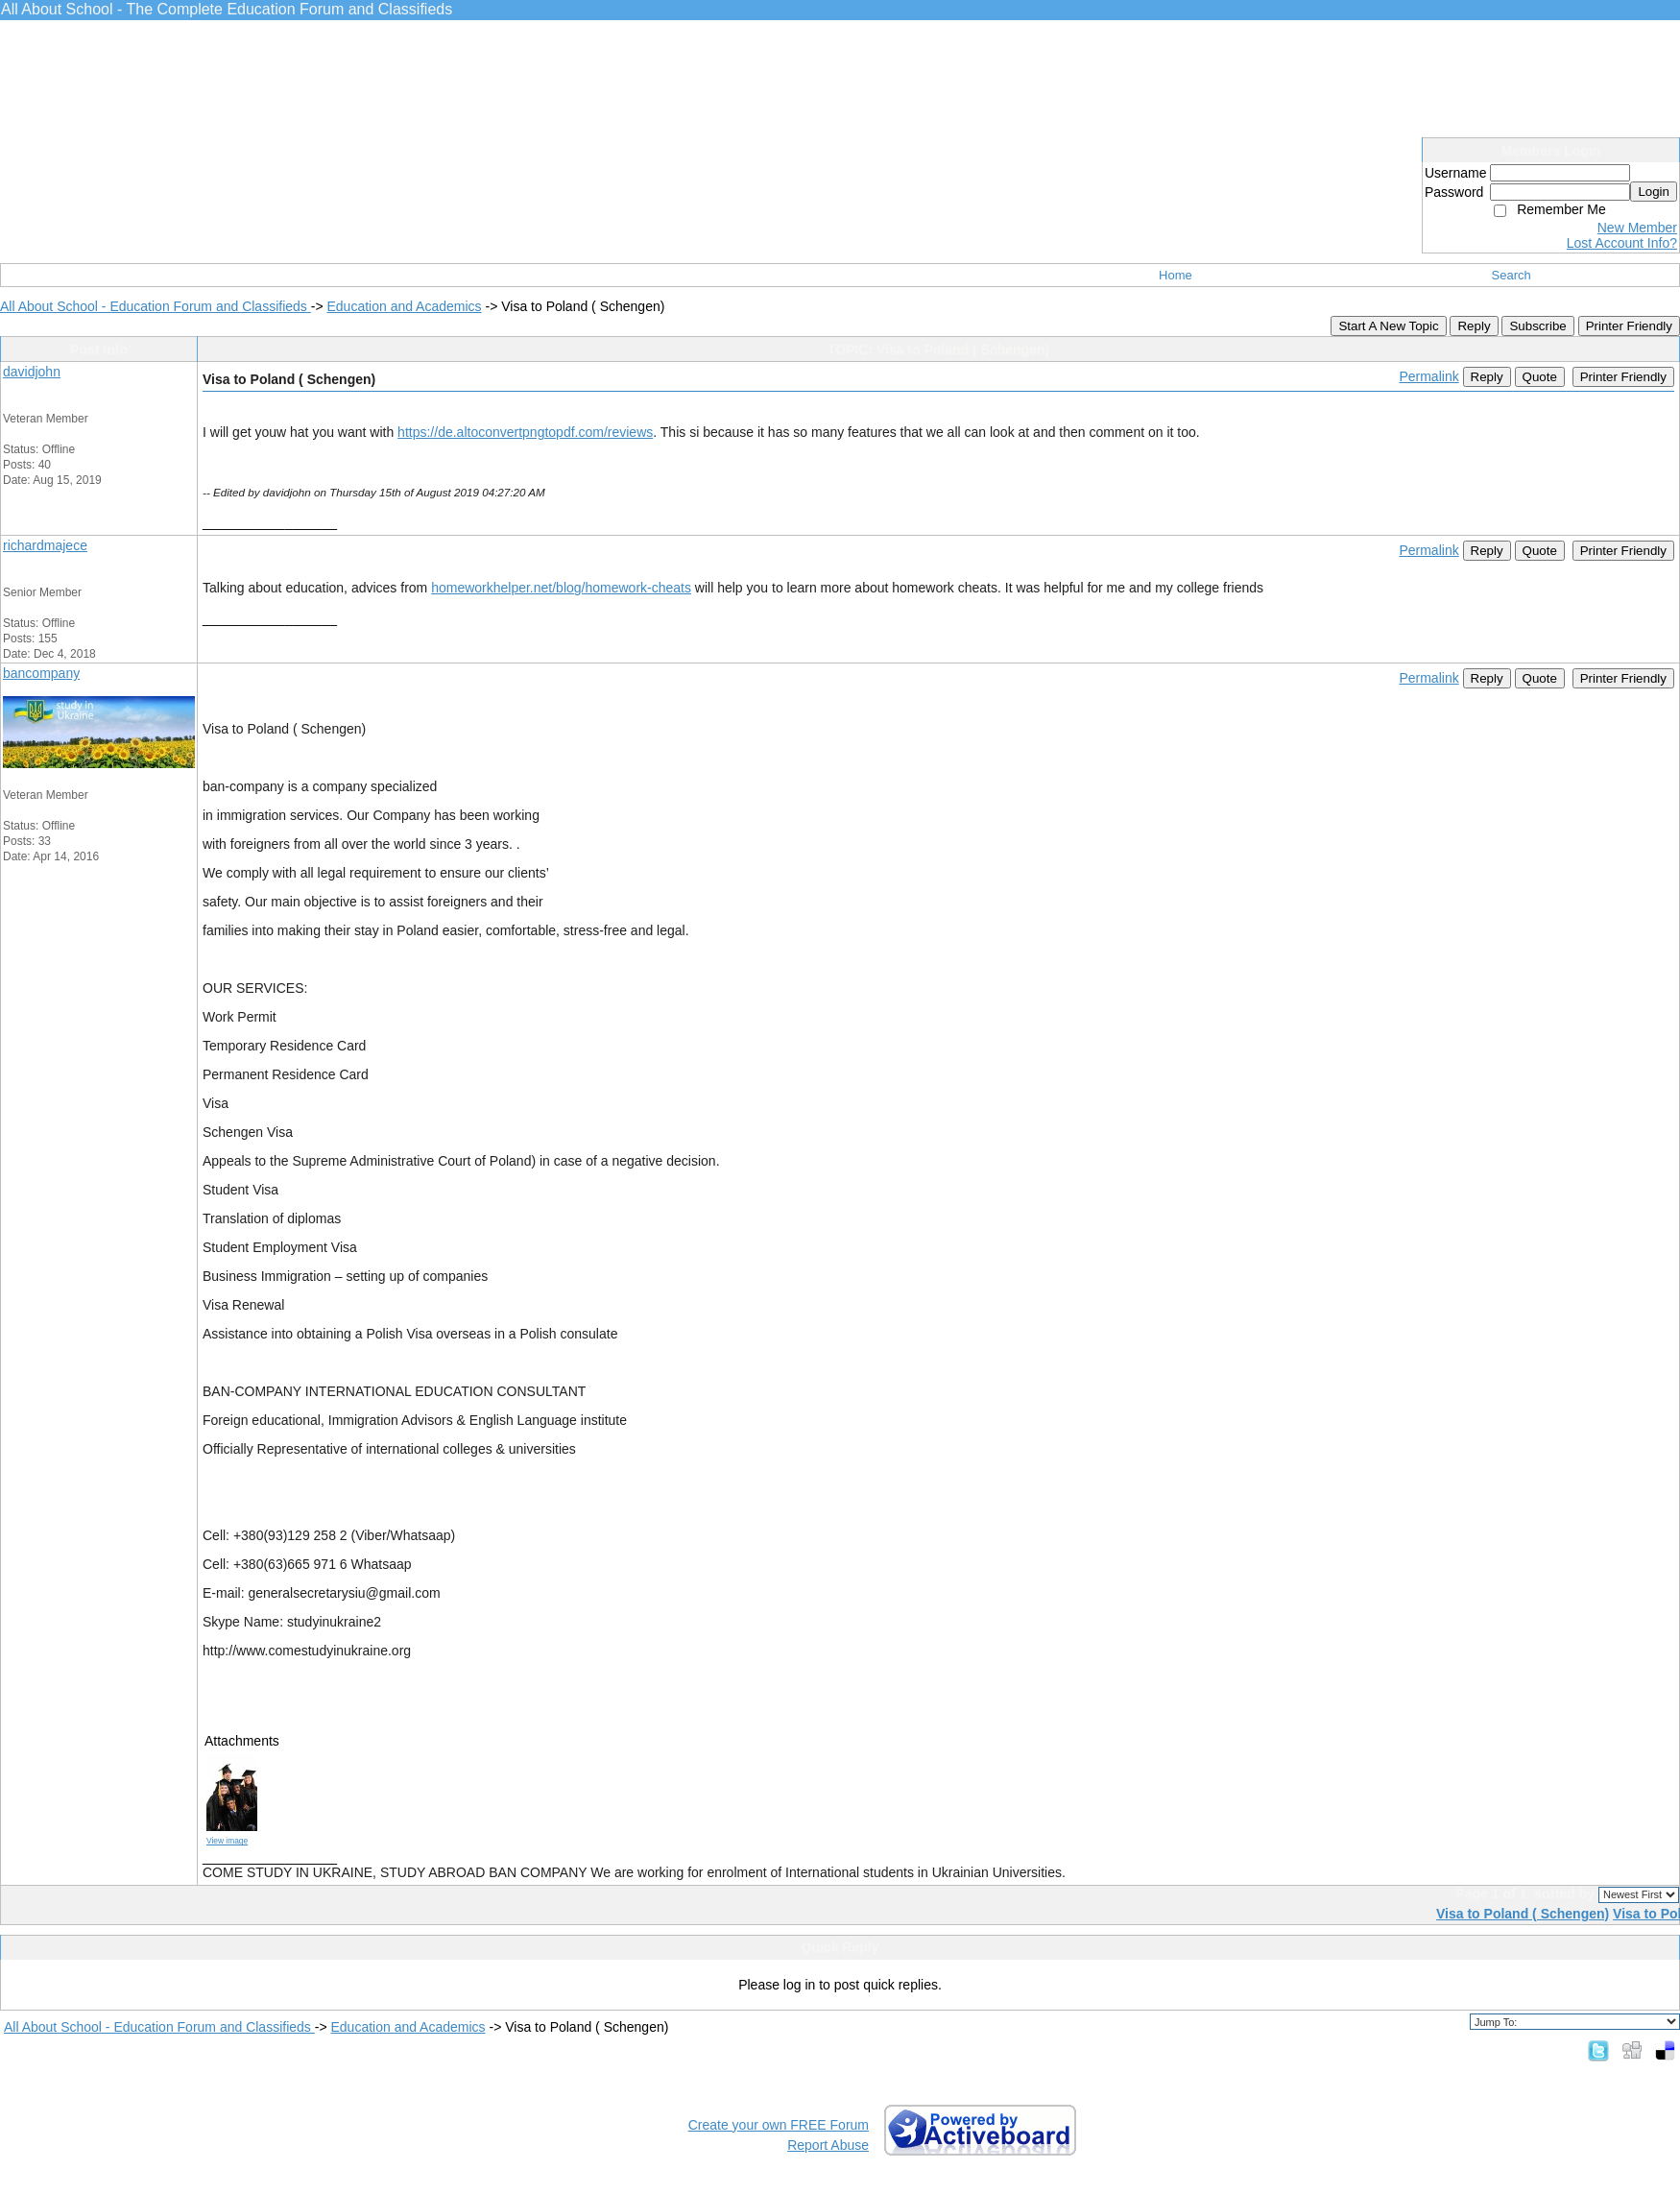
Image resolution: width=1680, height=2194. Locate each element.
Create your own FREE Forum (778, 2125)
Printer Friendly (1629, 326)
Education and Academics (403, 306)
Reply (1473, 326)
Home (1175, 275)
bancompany (41, 673)
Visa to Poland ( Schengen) (1522, 1913)
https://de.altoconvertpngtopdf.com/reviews (525, 432)
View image (227, 1840)
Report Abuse (828, 2145)
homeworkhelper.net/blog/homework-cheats (561, 587)
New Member (1637, 227)
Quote (1540, 377)
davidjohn (31, 371)
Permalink (1428, 376)
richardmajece (45, 545)
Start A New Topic (1388, 326)
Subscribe (1537, 326)
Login (1653, 191)
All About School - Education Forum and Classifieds (155, 306)
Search (1511, 275)
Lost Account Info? (1622, 243)
